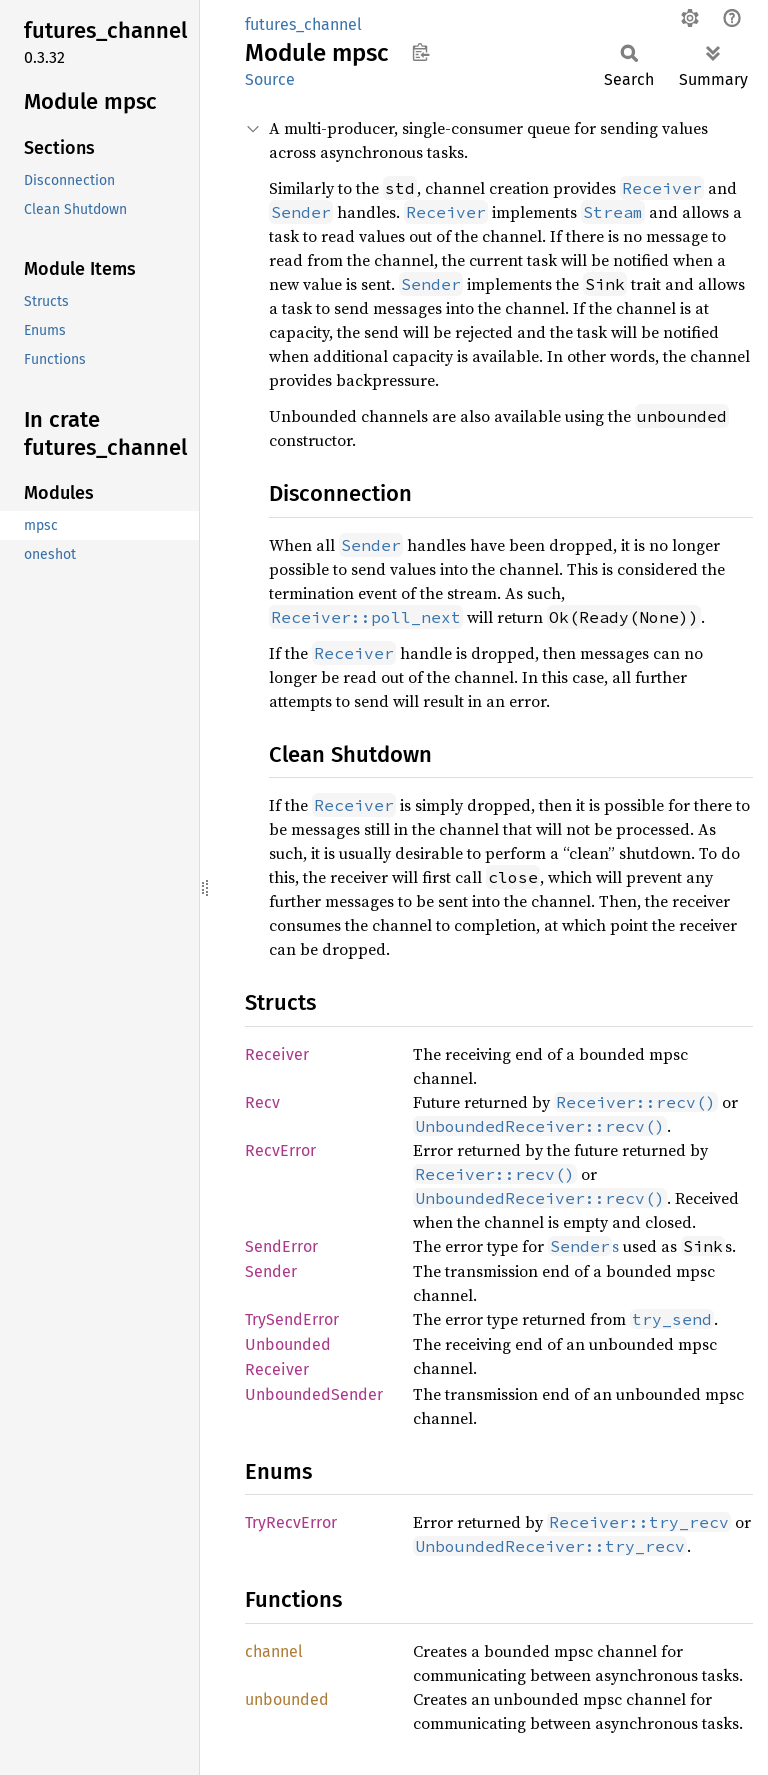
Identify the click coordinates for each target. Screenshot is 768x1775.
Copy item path (420, 52)
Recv (262, 1102)
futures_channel (303, 24)
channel (274, 1651)
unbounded (287, 1699)
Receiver (277, 1054)
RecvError (280, 1150)
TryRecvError (291, 1522)
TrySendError (292, 1319)
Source (270, 79)
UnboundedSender (314, 1394)
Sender (271, 1271)
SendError (281, 1246)
